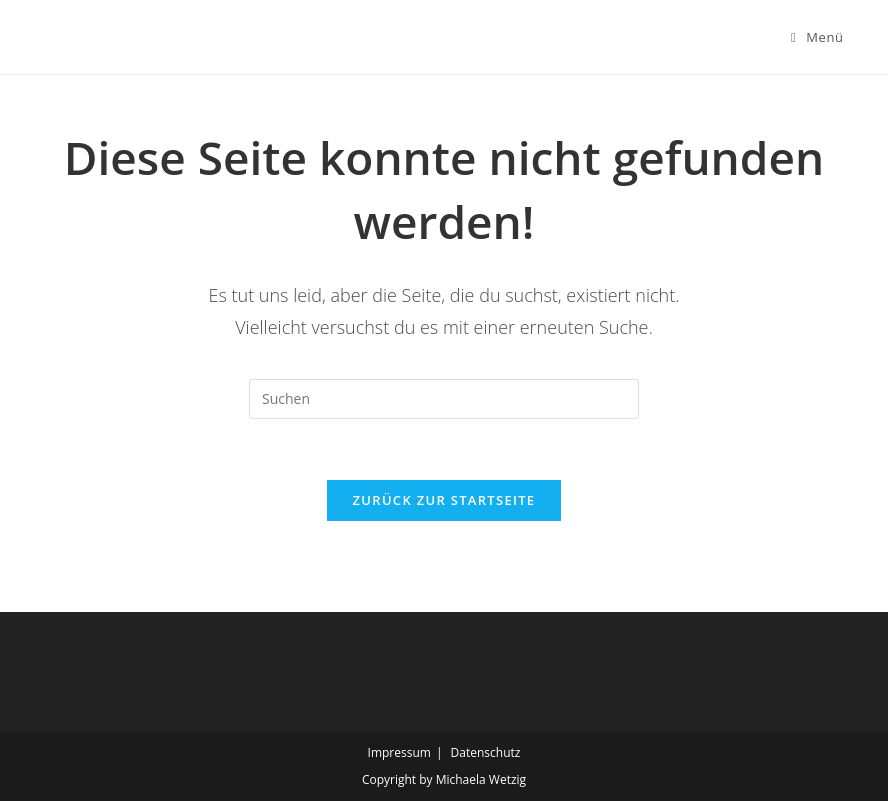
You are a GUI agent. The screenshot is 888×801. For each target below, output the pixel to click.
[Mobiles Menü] (817, 37)
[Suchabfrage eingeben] (444, 399)
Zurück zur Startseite (444, 500)
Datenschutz (486, 752)
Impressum (399, 752)
